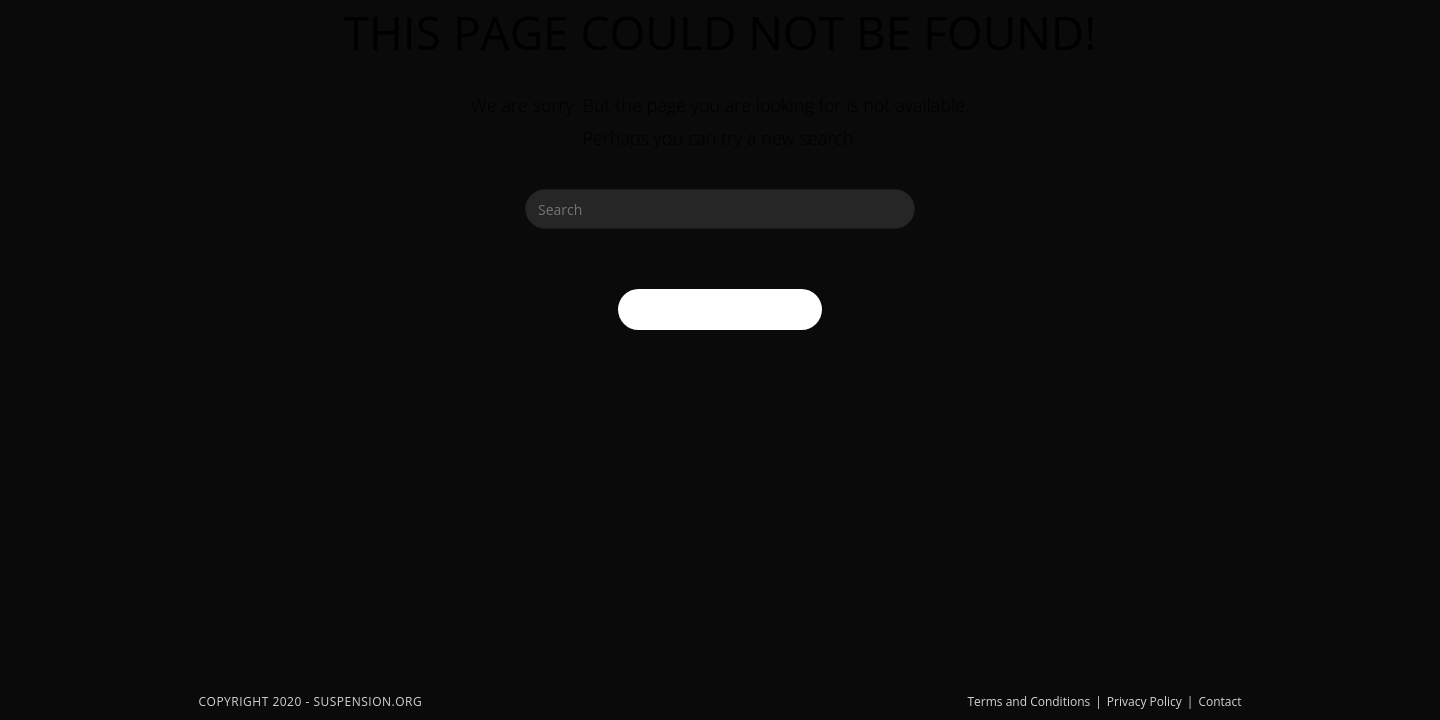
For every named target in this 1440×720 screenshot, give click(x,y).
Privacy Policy (1144, 701)
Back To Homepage (719, 309)
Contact (1219, 701)
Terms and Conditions (1028, 701)
